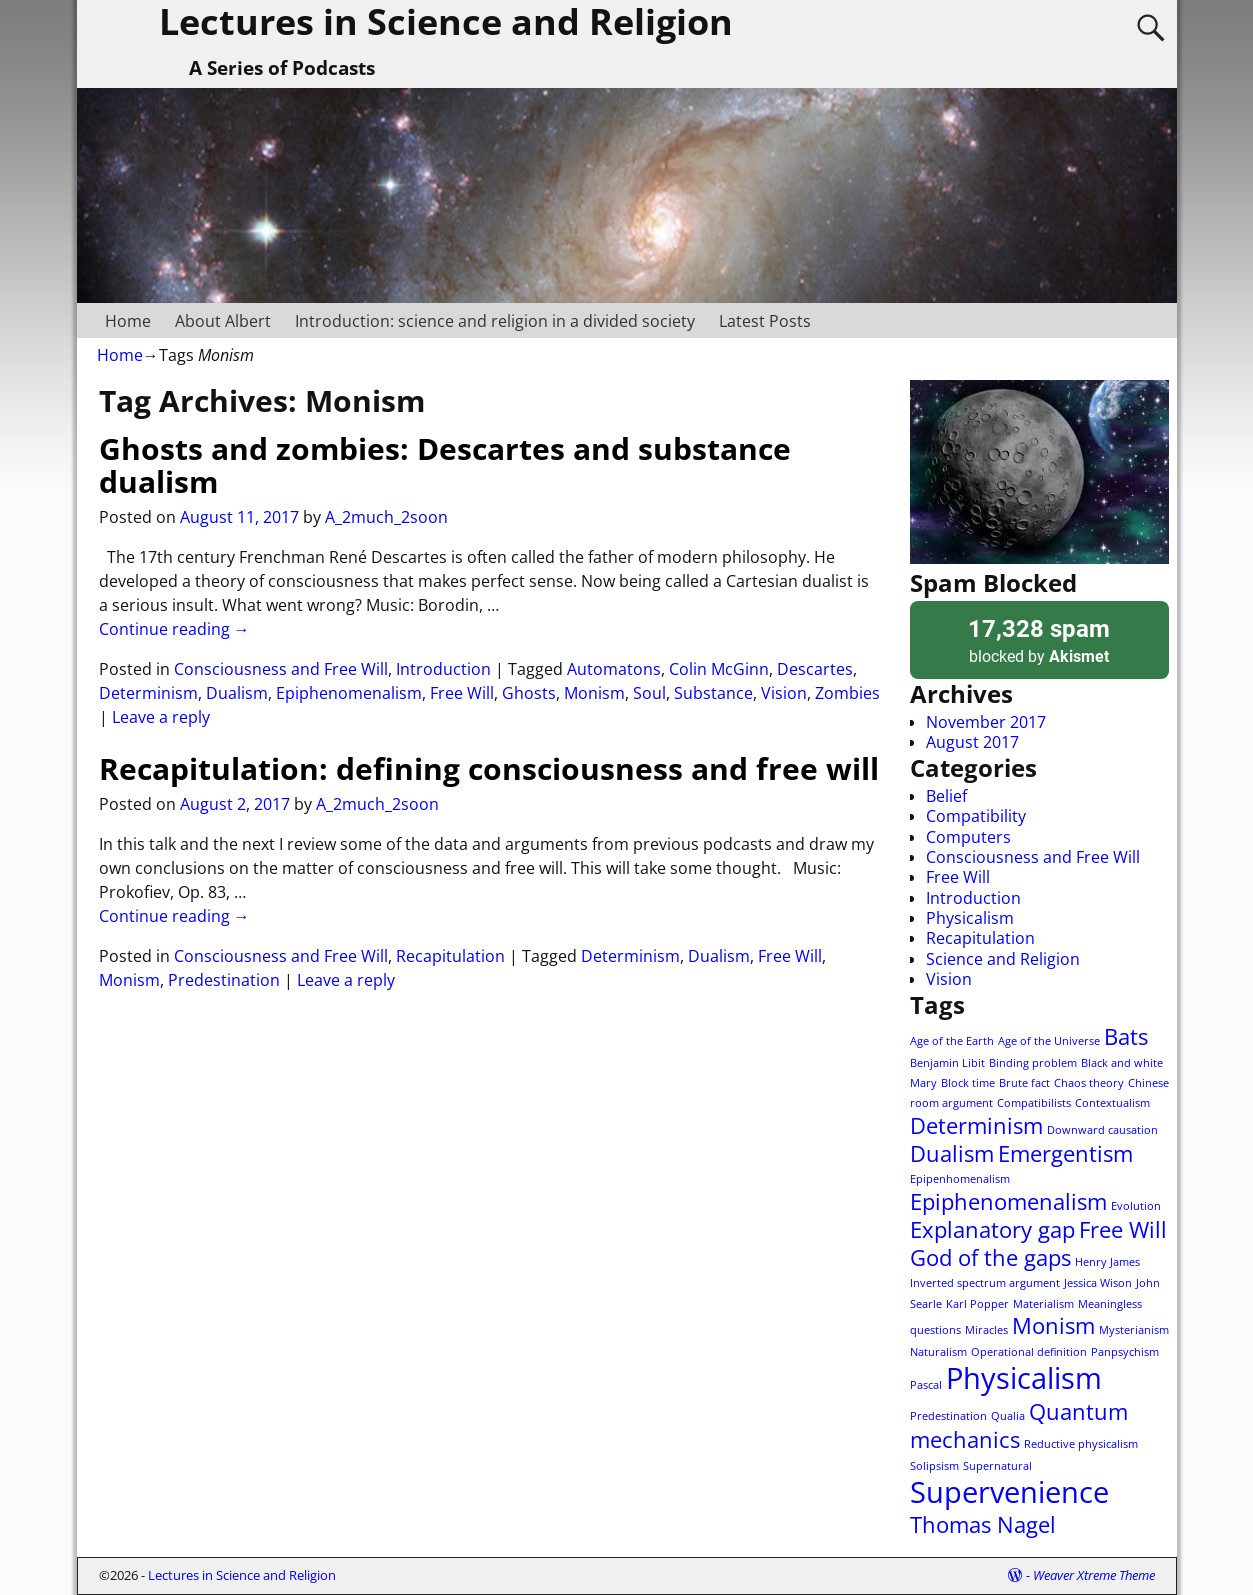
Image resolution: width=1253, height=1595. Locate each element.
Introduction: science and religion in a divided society (495, 321)
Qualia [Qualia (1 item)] (1008, 1416)
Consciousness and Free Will (281, 669)
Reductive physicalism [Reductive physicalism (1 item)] (1081, 1444)
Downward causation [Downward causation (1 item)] (1102, 1130)
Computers (968, 837)
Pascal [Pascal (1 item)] (926, 1385)
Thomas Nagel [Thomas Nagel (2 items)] (983, 1524)
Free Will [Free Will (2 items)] (1123, 1229)
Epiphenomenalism (349, 693)
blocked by (1039, 639)
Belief (946, 796)
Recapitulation (450, 956)
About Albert (223, 321)
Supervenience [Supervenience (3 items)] (1009, 1492)
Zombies (847, 693)
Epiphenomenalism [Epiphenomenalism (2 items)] (1008, 1201)
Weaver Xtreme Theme (1094, 1575)
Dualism (237, 693)
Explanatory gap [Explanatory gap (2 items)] (992, 1229)
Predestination (224, 980)
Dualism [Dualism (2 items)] (952, 1153)
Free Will (462, 693)
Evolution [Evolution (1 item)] (1136, 1206)
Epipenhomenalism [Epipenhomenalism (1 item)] (960, 1179)
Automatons (614, 669)
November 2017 (986, 722)
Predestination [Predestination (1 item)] (948, 1416)
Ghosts (529, 693)
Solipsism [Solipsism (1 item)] (934, 1466)
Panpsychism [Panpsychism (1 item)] (1125, 1352)
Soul (649, 693)
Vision (784, 693)
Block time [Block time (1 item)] (968, 1083)
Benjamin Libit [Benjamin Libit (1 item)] (947, 1063)
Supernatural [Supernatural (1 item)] (997, 1466)
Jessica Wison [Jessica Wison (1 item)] (1098, 1283)
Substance (713, 693)
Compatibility (976, 816)
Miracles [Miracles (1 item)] (986, 1330)
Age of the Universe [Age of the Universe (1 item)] (1049, 1041)
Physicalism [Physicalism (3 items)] (1024, 1378)
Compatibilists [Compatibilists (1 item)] (1034, 1103)
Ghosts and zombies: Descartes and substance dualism (445, 465)
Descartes (815, 669)
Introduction (443, 669)
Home (128, 321)
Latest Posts (765, 321)
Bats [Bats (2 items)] (1126, 1036)
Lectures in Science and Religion (242, 1575)
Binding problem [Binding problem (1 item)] (1033, 1063)
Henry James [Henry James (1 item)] (1107, 1262)
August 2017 (972, 742)
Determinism (148, 693)
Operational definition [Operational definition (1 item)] (1029, 1352)
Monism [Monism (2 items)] (1053, 1325)
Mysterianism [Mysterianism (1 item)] (1134, 1330)
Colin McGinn (719, 669)
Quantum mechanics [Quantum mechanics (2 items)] (1019, 1425)
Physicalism (970, 918)
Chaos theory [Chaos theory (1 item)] (1089, 1083)
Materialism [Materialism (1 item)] (1043, 1304)
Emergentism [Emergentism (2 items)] (1065, 1153)
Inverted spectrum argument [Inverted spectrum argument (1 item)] (985, 1283)
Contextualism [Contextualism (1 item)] (1112, 1103)
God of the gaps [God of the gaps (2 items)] (990, 1257)
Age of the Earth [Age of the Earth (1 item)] (952, 1041)
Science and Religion (1003, 959)
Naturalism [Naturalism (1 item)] (938, 1352)
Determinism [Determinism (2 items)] (976, 1125)
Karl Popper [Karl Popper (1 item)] (977, 1304)
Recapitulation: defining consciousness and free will (489, 768)
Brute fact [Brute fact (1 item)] (1024, 1083)
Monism (594, 693)
